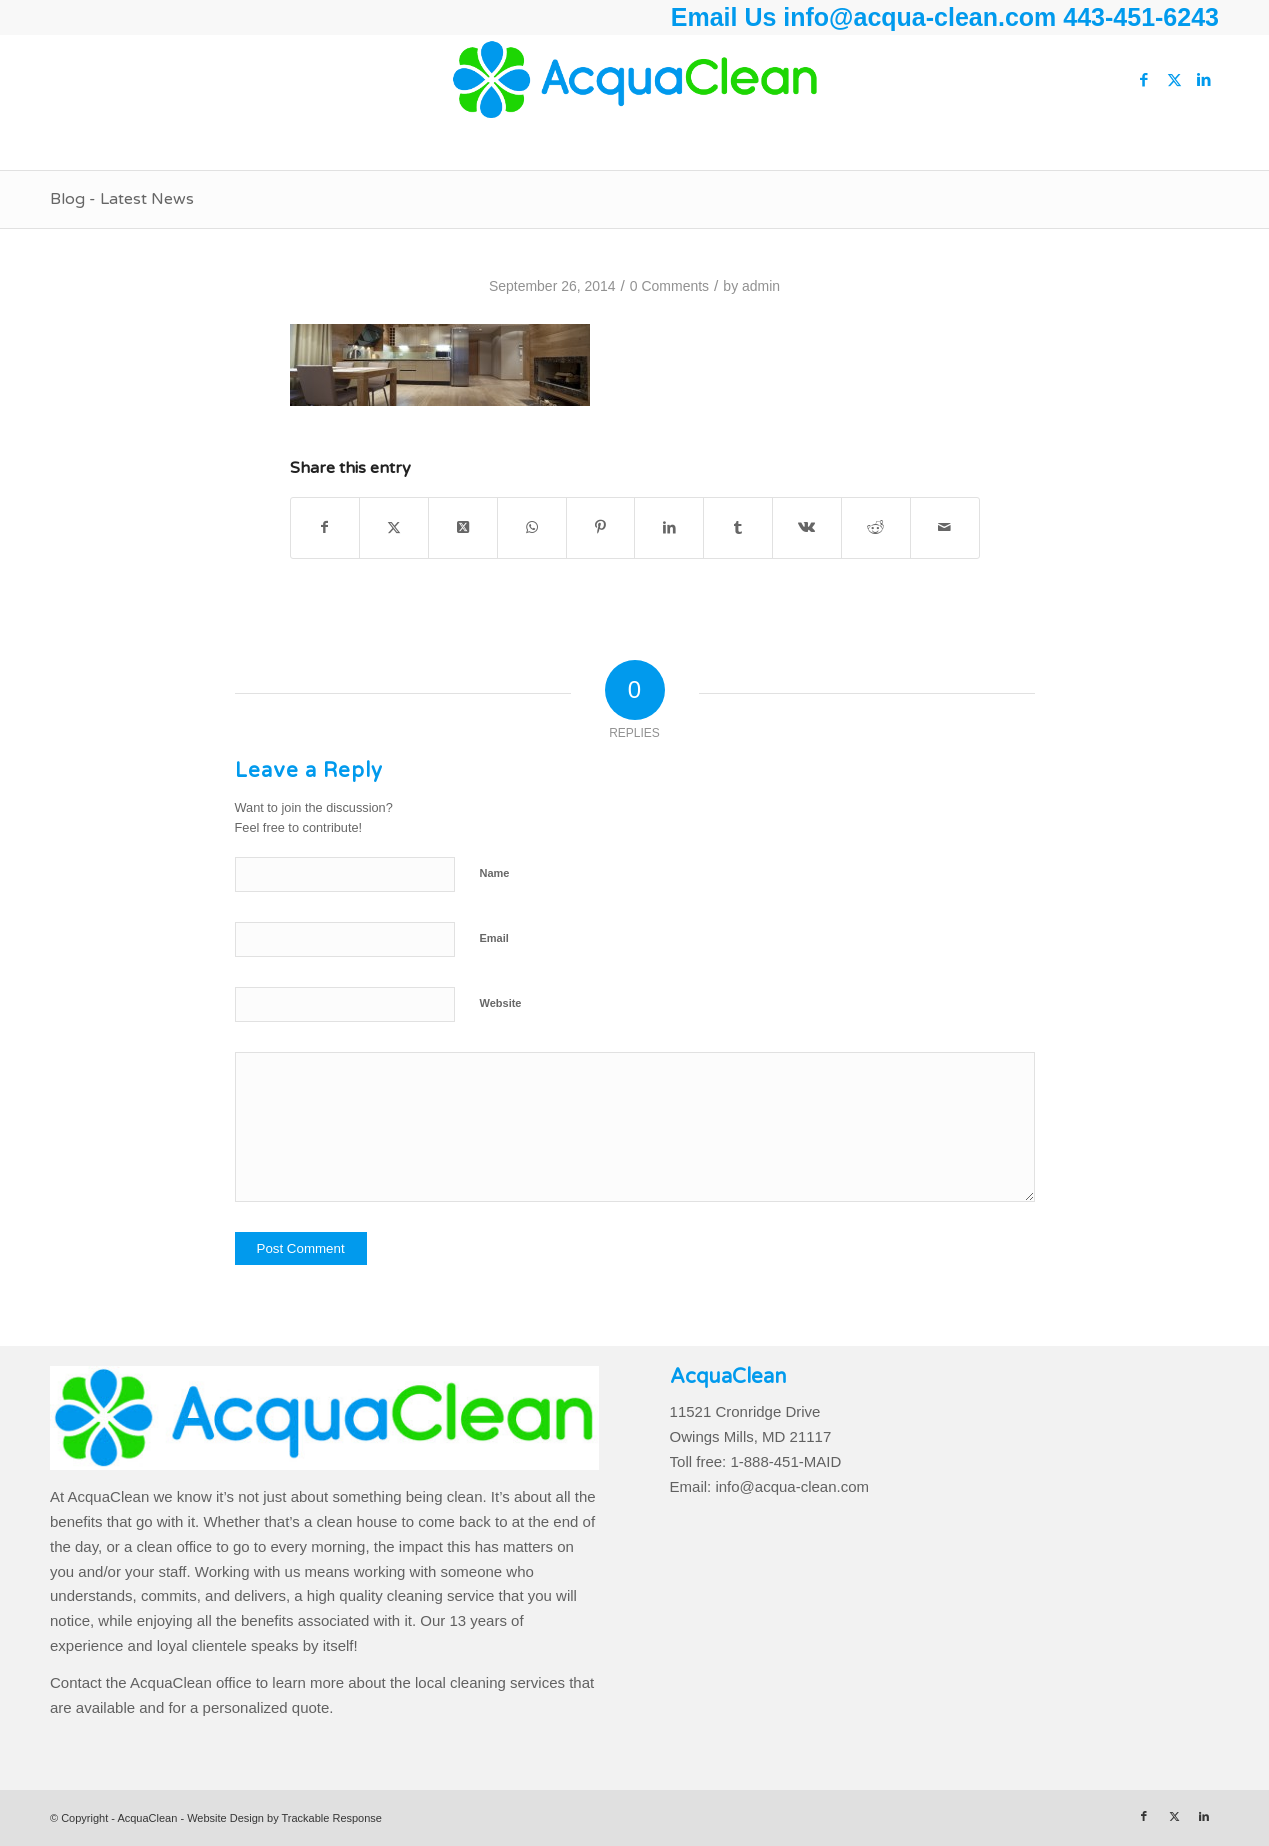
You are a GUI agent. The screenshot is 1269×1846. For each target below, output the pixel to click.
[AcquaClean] (634, 80)
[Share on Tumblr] (738, 527)
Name (495, 873)
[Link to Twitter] (1174, 80)
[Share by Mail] (945, 527)
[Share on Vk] (807, 527)
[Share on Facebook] (325, 527)
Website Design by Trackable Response (284, 1818)
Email (494, 938)
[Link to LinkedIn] (1204, 80)
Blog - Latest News (122, 199)
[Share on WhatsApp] (532, 527)
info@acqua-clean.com (923, 17)
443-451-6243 (1141, 17)
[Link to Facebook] (1144, 80)
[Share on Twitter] (394, 527)
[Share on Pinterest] (601, 527)
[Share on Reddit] (876, 527)
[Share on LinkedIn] (669, 527)
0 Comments (669, 286)
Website (501, 1003)
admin (761, 286)
